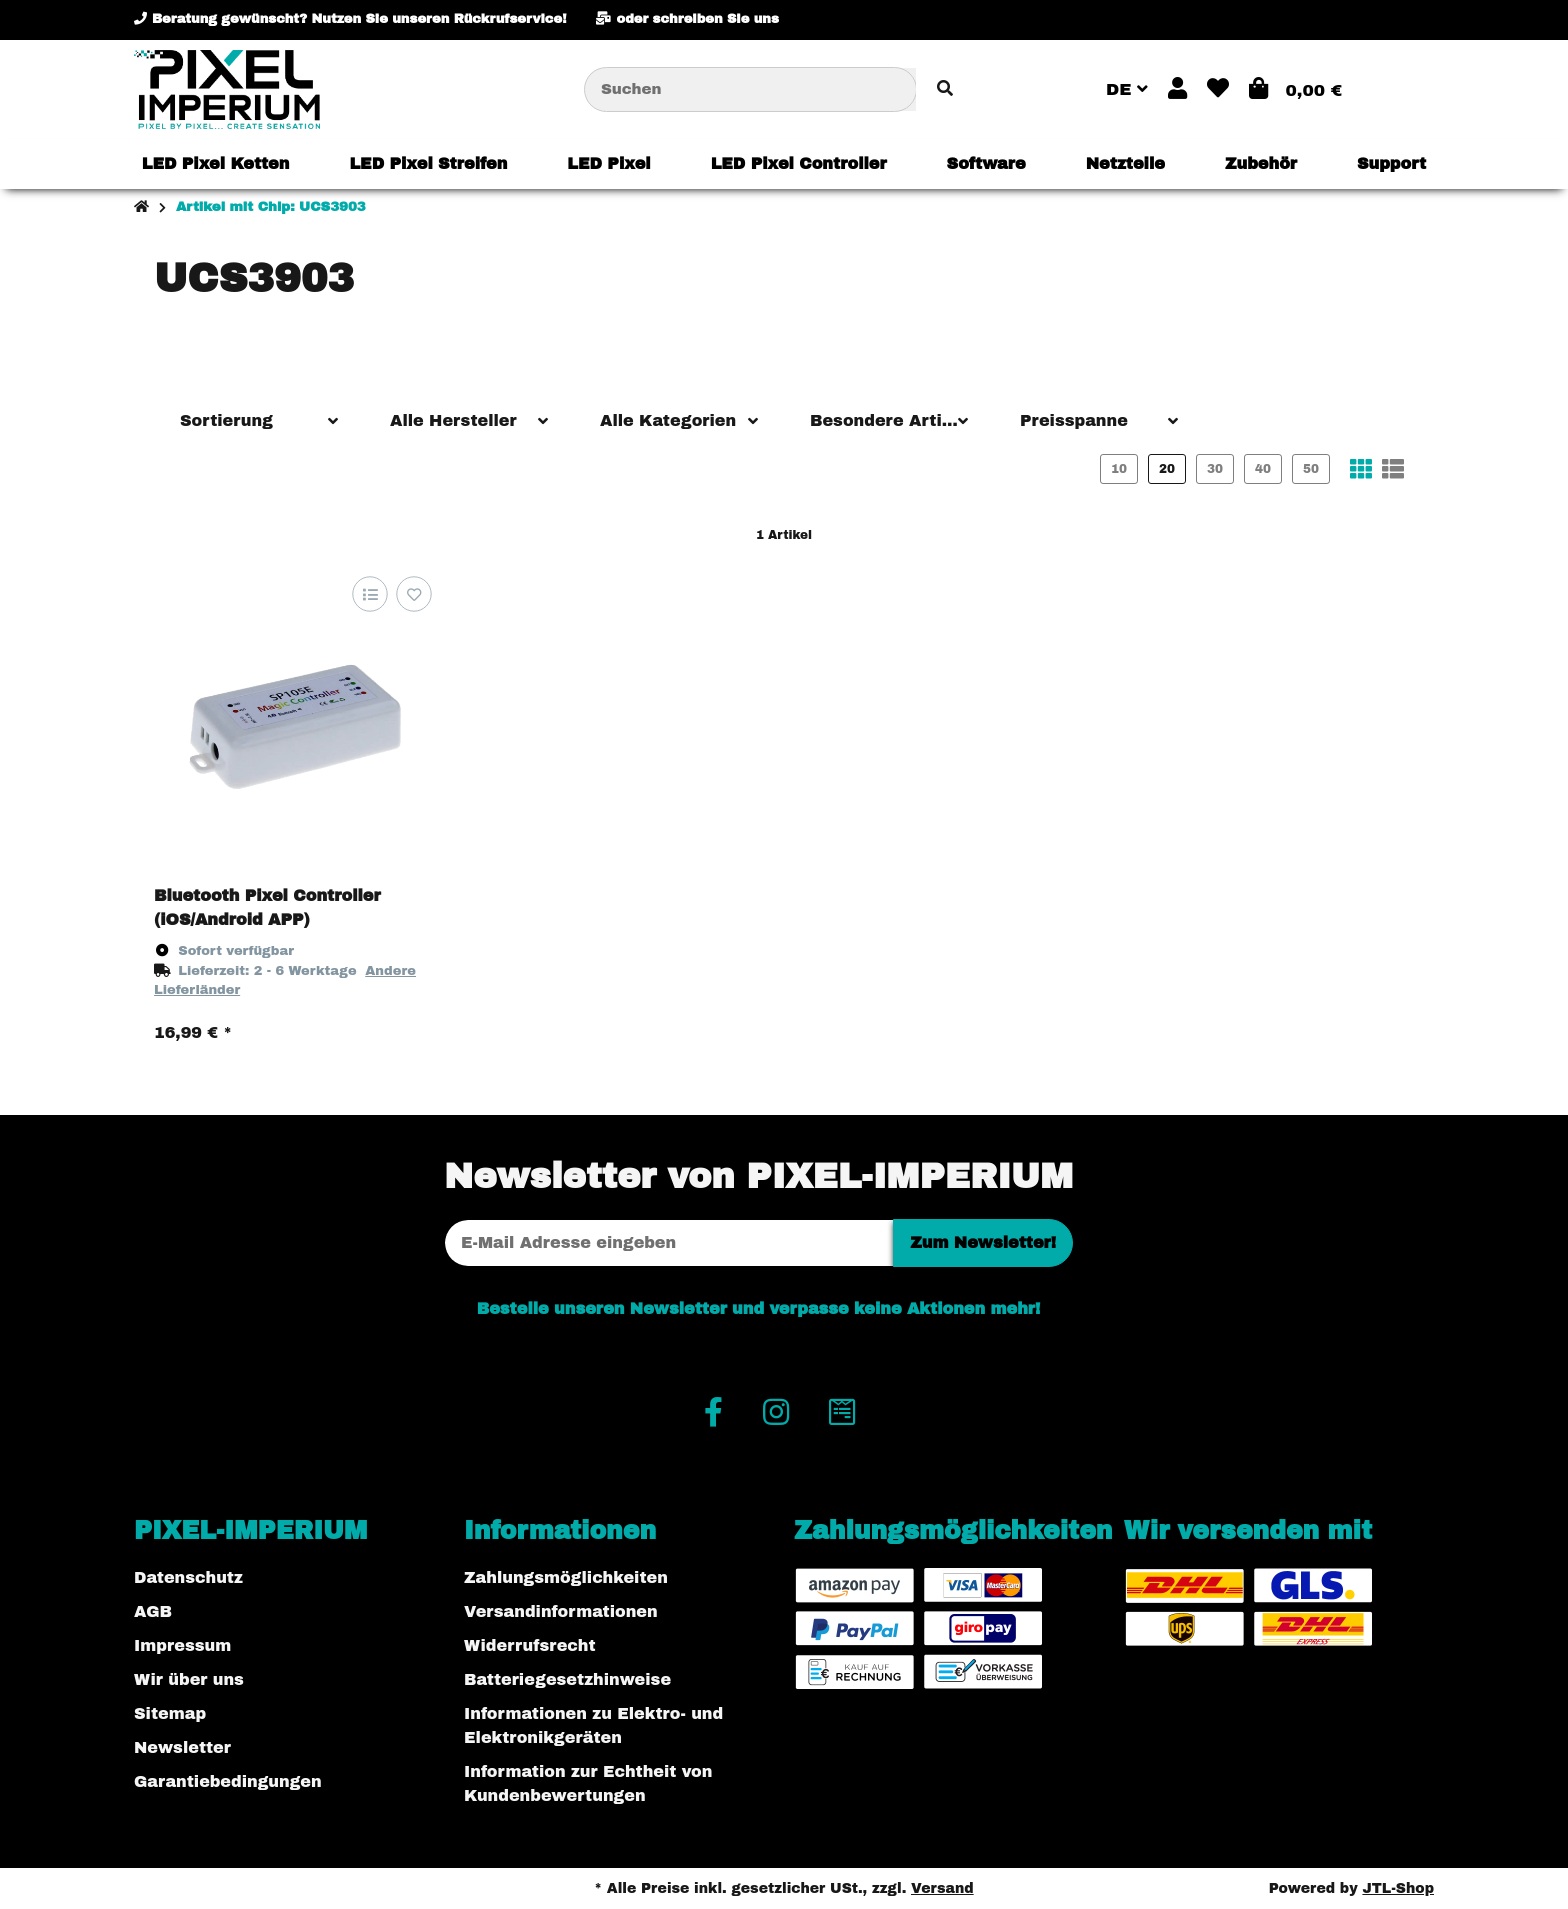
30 (1215, 469)
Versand (942, 1888)
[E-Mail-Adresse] (669, 1243)
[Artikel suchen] (945, 89)
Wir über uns (189, 1679)
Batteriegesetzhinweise (567, 1679)
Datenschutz (188, 1577)
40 (1263, 469)
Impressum (182, 1645)
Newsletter (182, 1747)
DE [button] (1127, 89)
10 (1119, 469)
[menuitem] (216, 164)
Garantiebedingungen (228, 1781)
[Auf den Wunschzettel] (413, 594)
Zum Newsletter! (983, 1242)
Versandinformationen (561, 1611)
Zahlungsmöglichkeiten (566, 1577)
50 (1311, 469)
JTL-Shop (1398, 1888)
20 (1167, 469)
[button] (1177, 89)
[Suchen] (750, 89)
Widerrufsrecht (530, 1645)
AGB (153, 1611)
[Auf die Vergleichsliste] (369, 594)
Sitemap (170, 1713)
